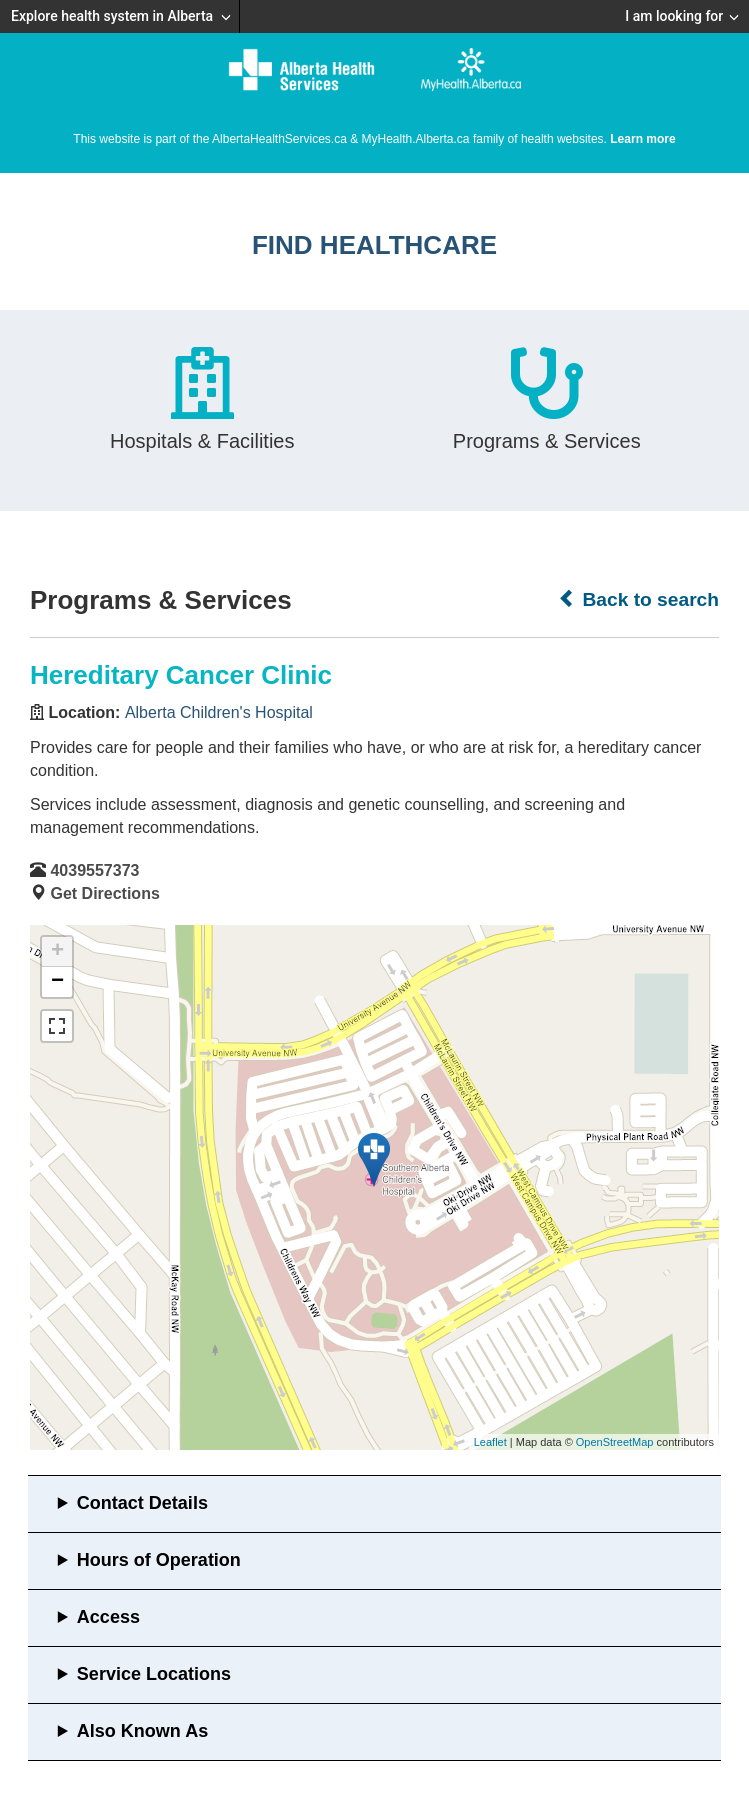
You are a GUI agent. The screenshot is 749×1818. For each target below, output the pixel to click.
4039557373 (94, 870)
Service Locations (154, 1674)
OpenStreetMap (615, 1442)
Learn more (642, 139)
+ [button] (57, 952)
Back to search (638, 599)
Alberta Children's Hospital (219, 712)
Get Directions (104, 893)
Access (108, 1617)
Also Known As (142, 1731)
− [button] (57, 982)
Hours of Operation (159, 1560)
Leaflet (490, 1442)
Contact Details (142, 1503)
